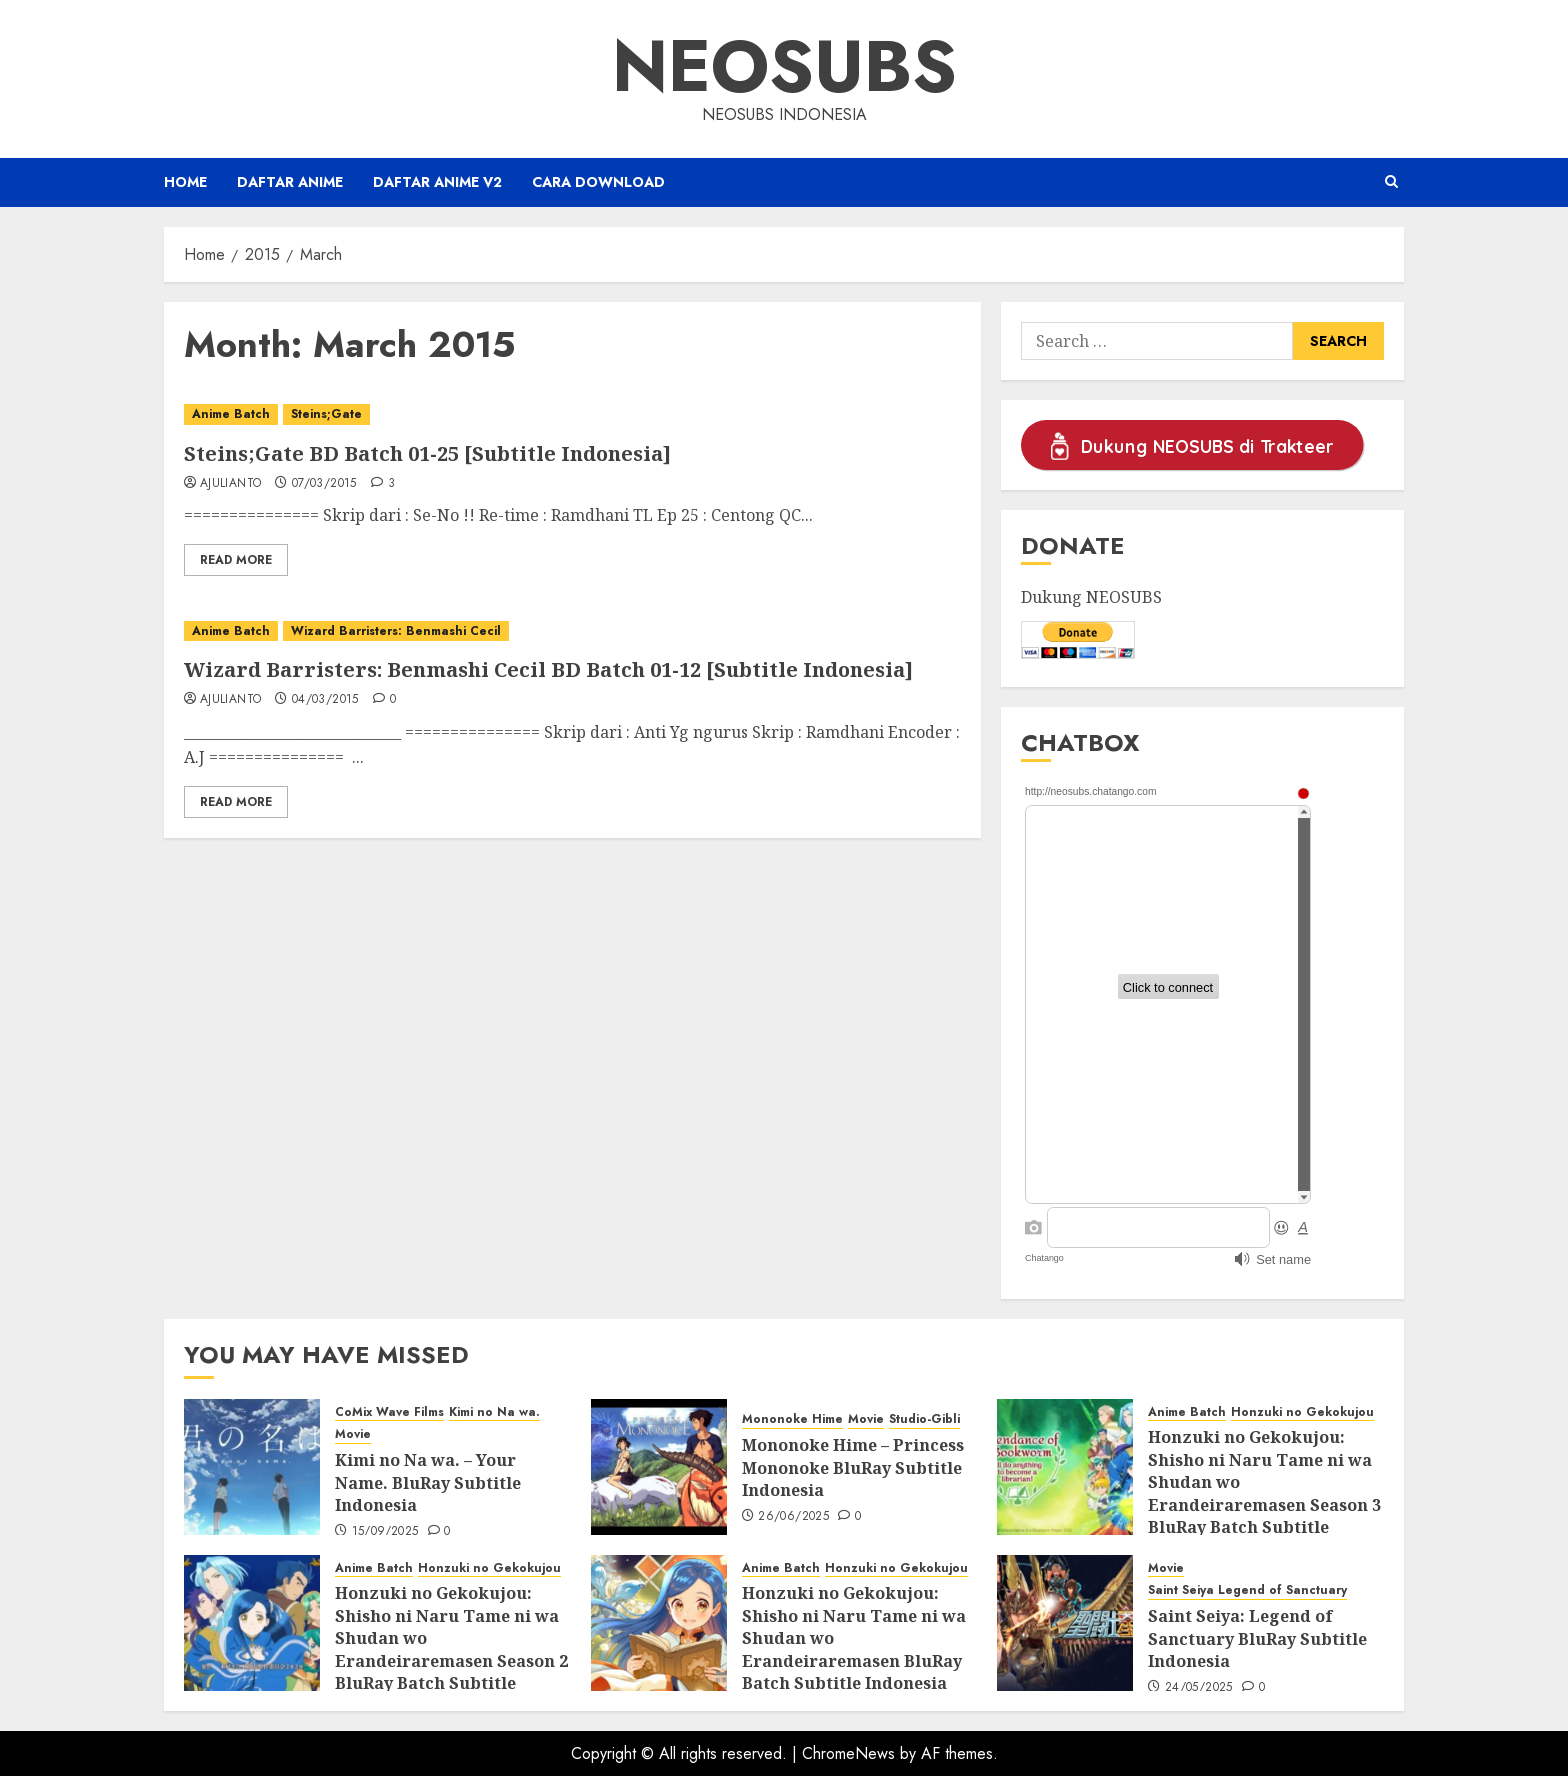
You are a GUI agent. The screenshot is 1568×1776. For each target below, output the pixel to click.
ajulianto (230, 484)
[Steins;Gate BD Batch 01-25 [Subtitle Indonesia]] (572, 414)
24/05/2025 (1199, 1688)
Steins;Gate (326, 414)
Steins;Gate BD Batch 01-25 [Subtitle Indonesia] (427, 453)
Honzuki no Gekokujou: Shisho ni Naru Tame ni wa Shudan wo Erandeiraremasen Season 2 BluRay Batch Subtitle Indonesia (451, 1649)
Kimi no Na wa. (494, 1412)
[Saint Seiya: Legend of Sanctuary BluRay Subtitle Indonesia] (1065, 1623)
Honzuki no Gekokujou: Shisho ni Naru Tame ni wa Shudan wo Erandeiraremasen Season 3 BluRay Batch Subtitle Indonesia (1264, 1493)
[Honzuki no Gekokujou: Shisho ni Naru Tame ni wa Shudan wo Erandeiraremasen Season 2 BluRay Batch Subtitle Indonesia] (252, 1623)
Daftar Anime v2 (437, 182)
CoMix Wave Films (389, 1412)
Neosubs (784, 66)
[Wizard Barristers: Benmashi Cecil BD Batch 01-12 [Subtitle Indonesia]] (572, 631)
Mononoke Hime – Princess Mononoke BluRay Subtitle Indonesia (853, 1467)
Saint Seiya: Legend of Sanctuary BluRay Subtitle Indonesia (1257, 1638)
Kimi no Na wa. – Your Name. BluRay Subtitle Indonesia (428, 1482)
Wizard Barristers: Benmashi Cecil (396, 631)
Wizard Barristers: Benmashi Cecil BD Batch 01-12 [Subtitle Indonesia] (548, 669)
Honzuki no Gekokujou (1302, 1412)
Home (185, 182)
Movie (353, 1434)
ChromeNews (848, 1753)
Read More (236, 560)
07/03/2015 (324, 484)
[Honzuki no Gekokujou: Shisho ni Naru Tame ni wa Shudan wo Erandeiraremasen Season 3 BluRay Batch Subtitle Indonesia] (1065, 1467)
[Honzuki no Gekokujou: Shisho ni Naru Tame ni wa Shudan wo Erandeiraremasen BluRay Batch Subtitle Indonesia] (659, 1623)
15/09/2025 (385, 1532)
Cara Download (598, 182)
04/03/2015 (325, 700)
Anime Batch (231, 414)
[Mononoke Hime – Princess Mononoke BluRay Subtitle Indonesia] (659, 1467)
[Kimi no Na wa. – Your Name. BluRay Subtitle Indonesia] (252, 1467)
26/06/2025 (793, 1517)
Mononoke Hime (792, 1419)
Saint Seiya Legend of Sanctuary (1247, 1590)
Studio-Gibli (924, 1419)
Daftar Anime (290, 182)
